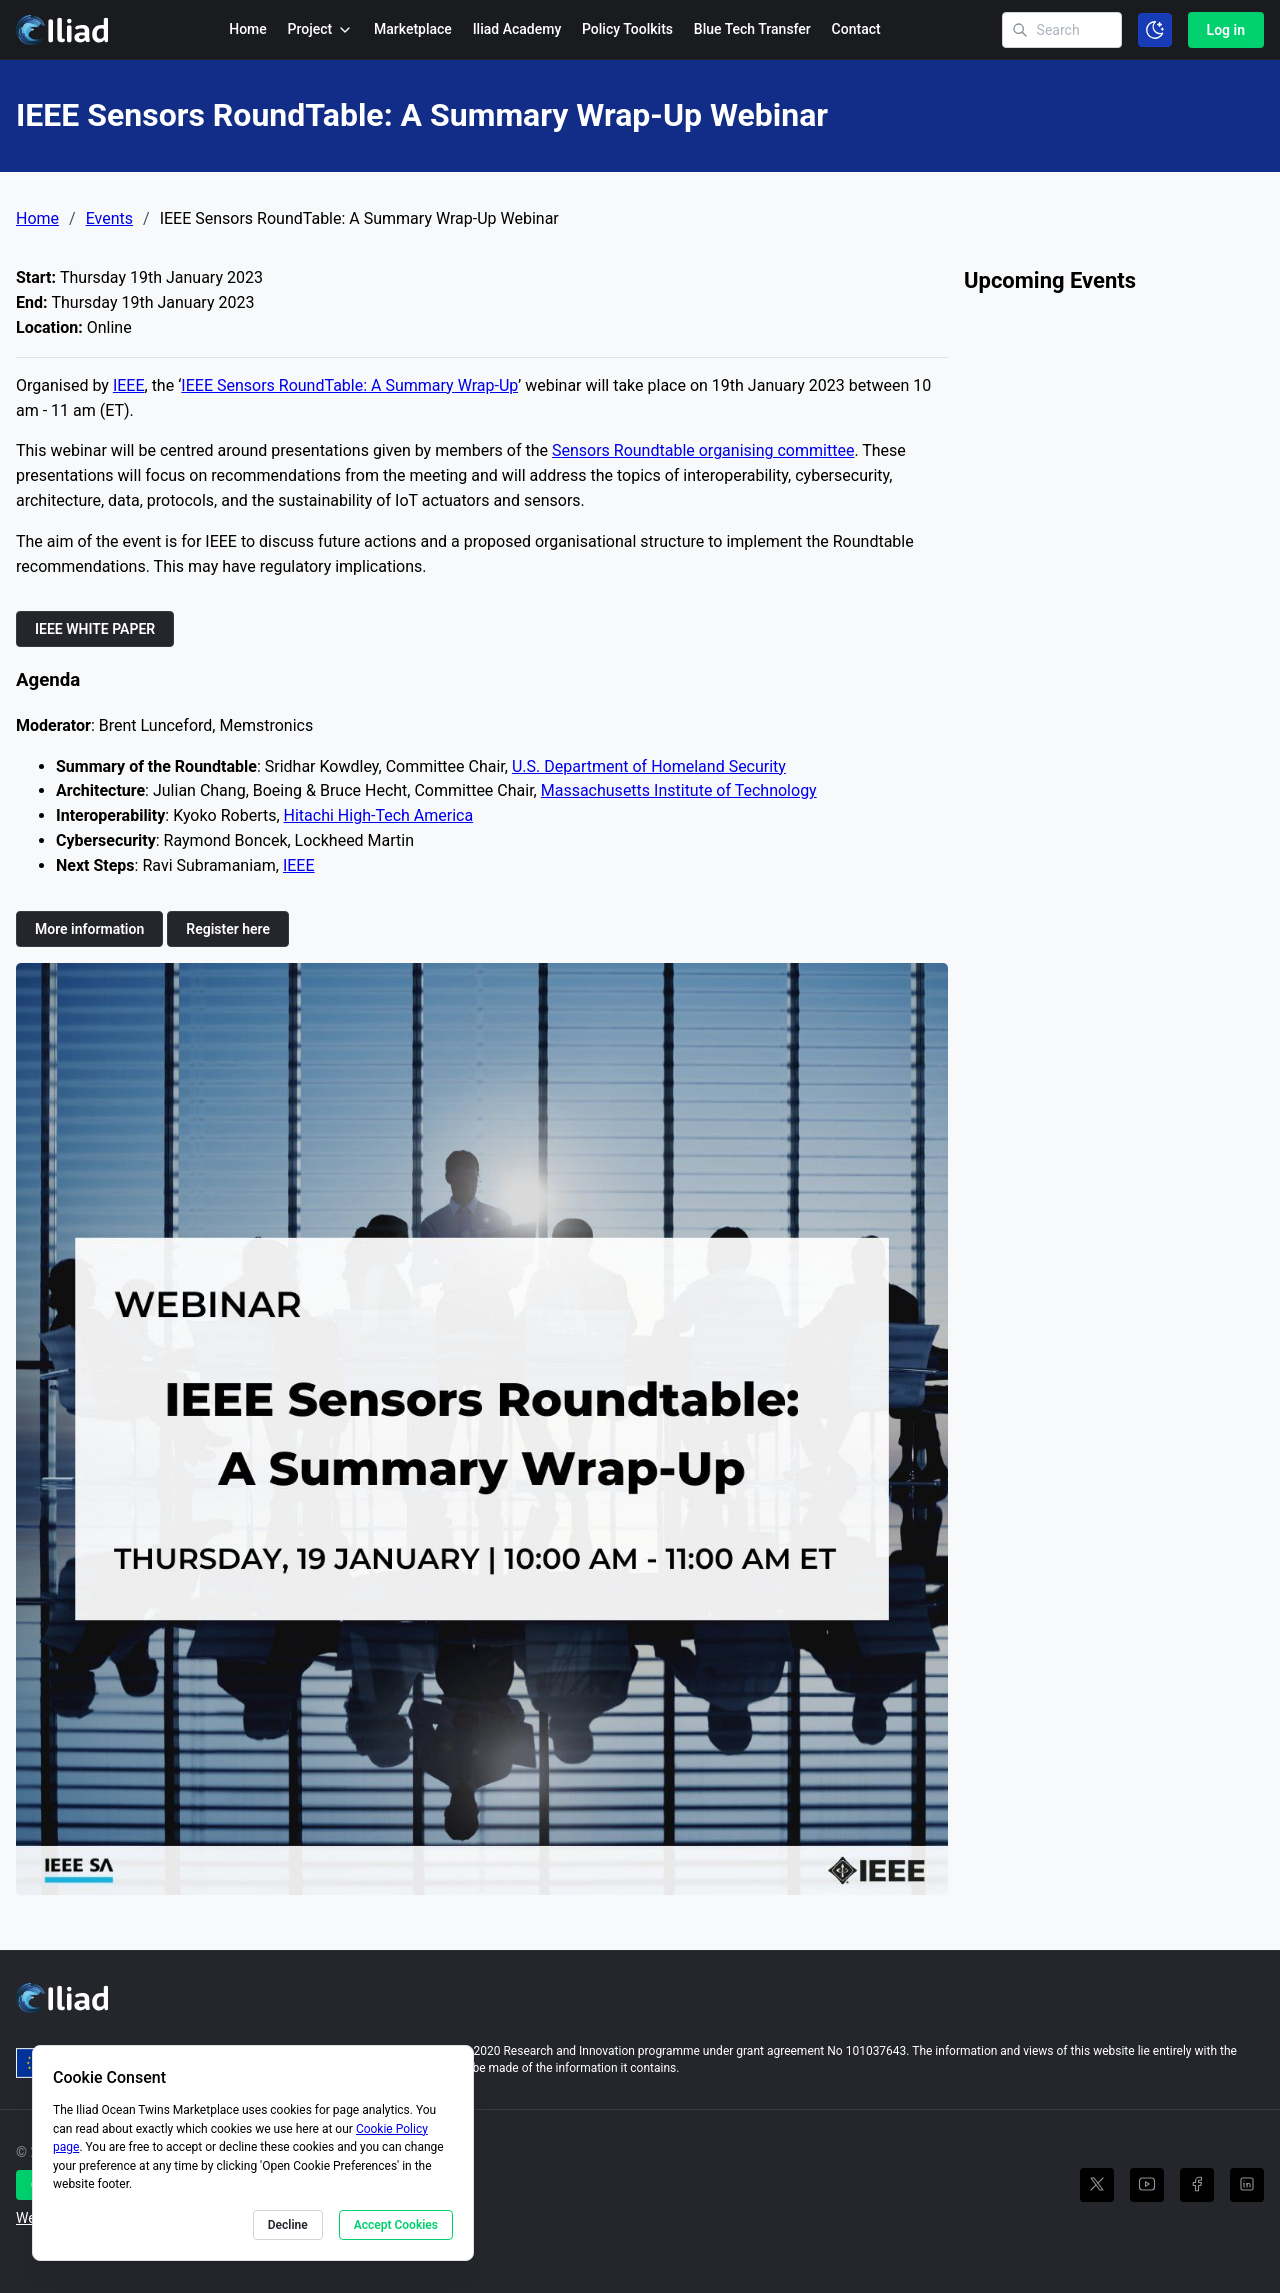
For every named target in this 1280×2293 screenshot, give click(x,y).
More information (89, 929)
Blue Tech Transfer (752, 29)
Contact (856, 29)
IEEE (129, 385)
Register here (228, 929)
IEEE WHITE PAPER (95, 629)
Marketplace (413, 29)
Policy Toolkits (627, 29)
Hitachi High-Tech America (379, 815)
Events (109, 219)
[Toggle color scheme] (1155, 30)
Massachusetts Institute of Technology (679, 790)
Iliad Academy (517, 29)
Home (248, 29)
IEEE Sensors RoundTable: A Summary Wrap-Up (349, 385)
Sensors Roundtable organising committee (703, 450)
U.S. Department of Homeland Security (649, 766)
